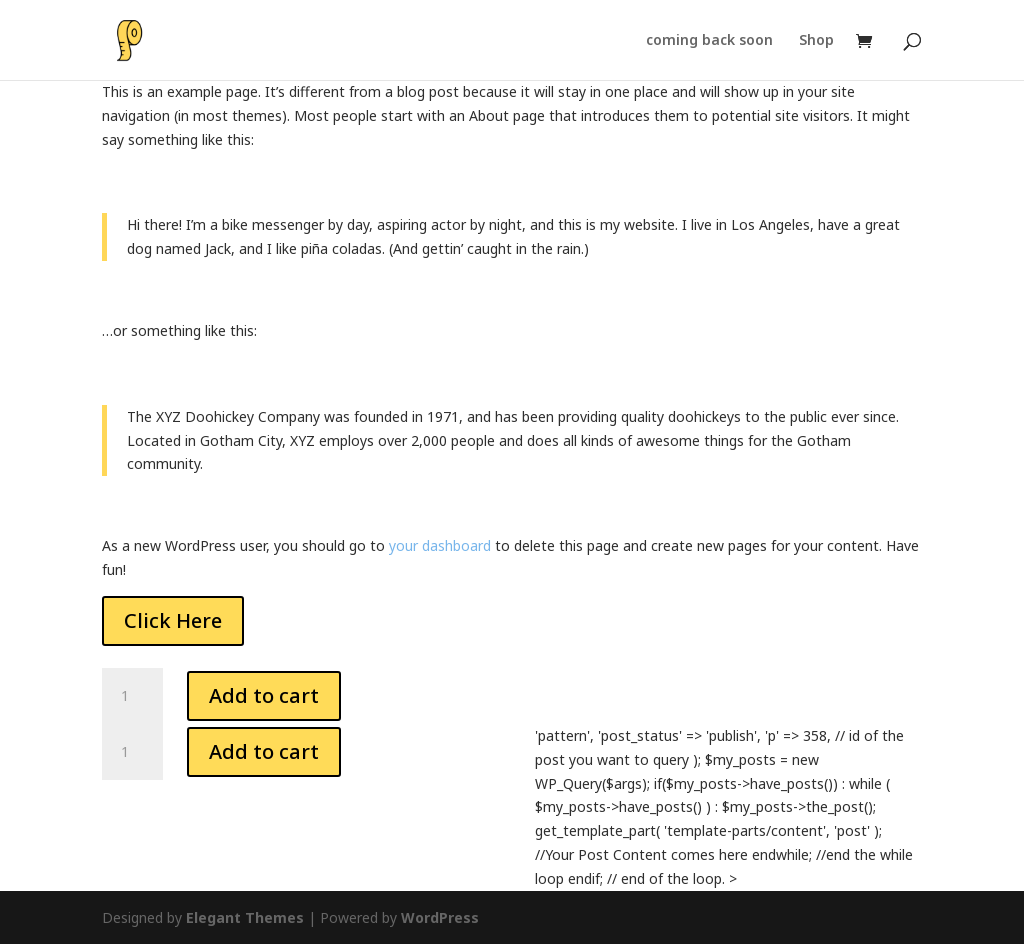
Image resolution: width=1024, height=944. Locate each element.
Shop (816, 41)
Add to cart (264, 695)
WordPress (440, 917)
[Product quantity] (132, 696)
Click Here (173, 620)
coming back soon (709, 41)
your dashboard (440, 545)
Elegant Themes (245, 917)
